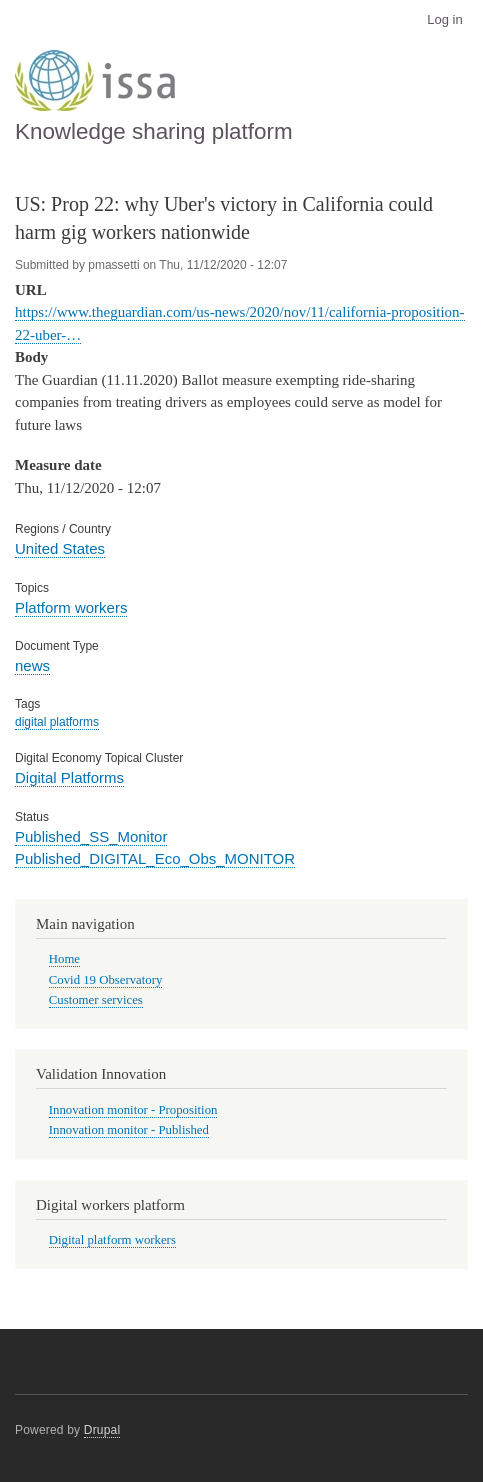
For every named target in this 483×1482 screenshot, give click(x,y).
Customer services (96, 1000)
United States (60, 548)
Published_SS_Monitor (91, 836)
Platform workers (71, 607)
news (32, 665)
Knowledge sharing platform (154, 131)
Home (64, 959)
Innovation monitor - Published (129, 1130)
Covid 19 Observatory (106, 980)
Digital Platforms (69, 777)
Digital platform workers (112, 1240)
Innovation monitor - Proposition (133, 1110)
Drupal (102, 1430)
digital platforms (57, 722)
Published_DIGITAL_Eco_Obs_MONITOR (155, 858)
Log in (444, 19)
